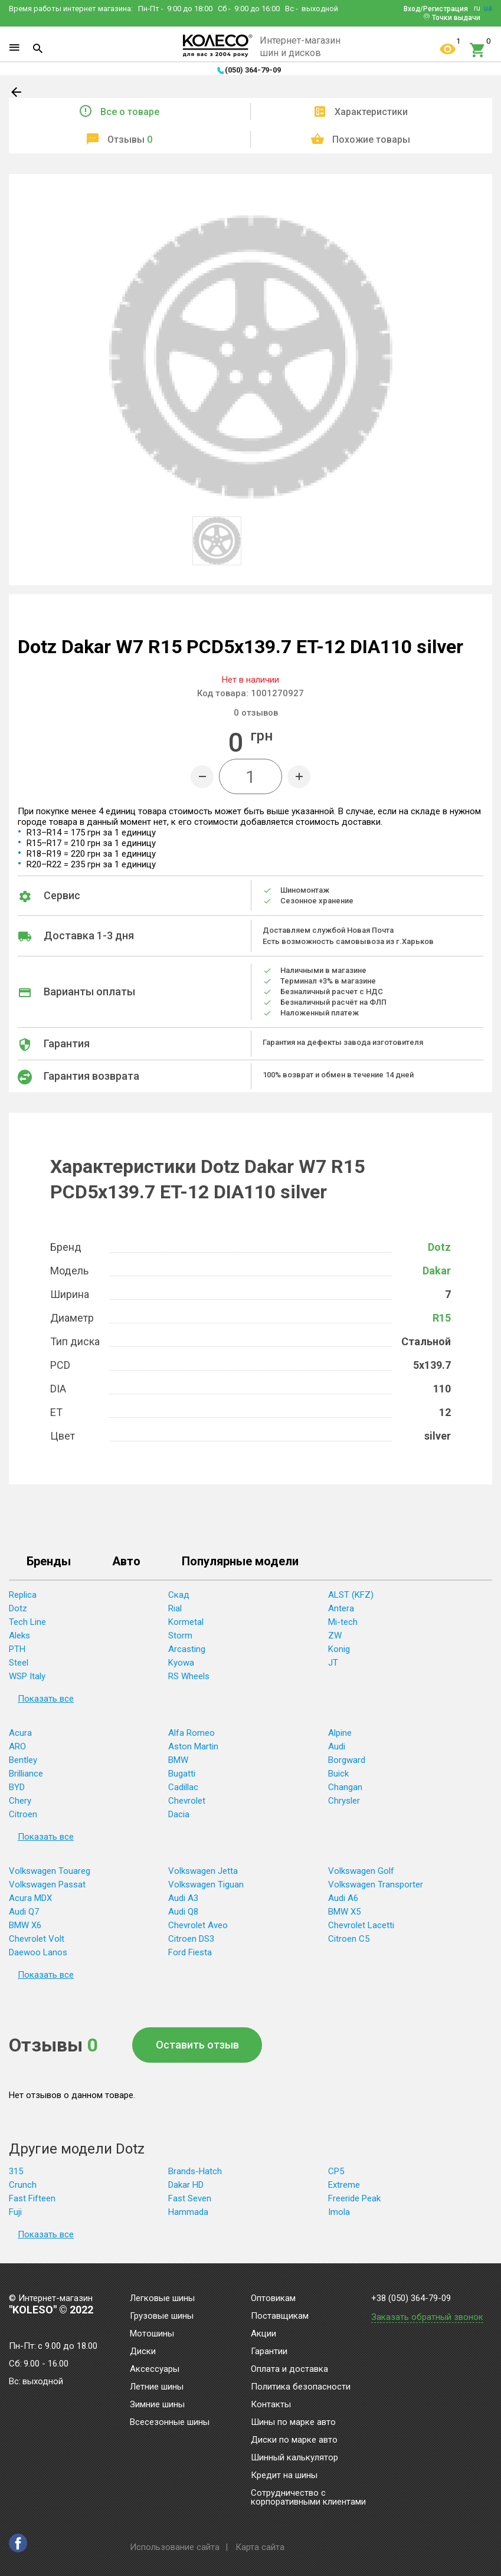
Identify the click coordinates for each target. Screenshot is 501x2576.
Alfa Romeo (191, 1733)
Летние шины (157, 2387)
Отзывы (129, 139)
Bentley (23, 1760)
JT (333, 1662)
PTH (17, 1649)
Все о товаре (129, 111)
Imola (339, 2212)
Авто (126, 1561)
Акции (263, 2334)
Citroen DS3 (191, 1938)
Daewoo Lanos (38, 1952)
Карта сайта (259, 2547)
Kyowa (181, 1662)
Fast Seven (189, 2198)
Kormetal (186, 1622)
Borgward (346, 1760)
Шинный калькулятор (294, 2458)
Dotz (439, 1247)
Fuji (15, 2212)
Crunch (23, 2185)
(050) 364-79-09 (253, 69)
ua (488, 8)
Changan (345, 1787)
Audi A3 (183, 1898)
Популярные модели (240, 1561)
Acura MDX (30, 1898)
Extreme (344, 2185)
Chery (20, 1800)
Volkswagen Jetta (203, 1871)
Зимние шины (157, 2405)
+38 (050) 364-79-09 (411, 2298)
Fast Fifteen (32, 2198)
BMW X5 (344, 1911)
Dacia (178, 1814)
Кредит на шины (284, 2475)
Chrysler (344, 1800)
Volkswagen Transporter (375, 1884)
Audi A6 (343, 1898)
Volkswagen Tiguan (206, 1884)
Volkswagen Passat (47, 1884)
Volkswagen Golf (361, 1871)
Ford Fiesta (190, 1952)
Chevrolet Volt (36, 1938)
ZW (335, 1635)
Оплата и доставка (289, 2369)
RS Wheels (188, 1676)
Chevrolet (186, 1800)
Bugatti (181, 1773)
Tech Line (27, 1622)
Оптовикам (273, 2298)
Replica (23, 1594)
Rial (175, 1608)
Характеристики (371, 111)
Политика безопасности (301, 2387)
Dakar (437, 1270)
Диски (143, 2352)
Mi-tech (343, 1622)
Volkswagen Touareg (49, 1871)
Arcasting (186, 1649)
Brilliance (26, 1773)
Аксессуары (154, 2369)
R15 (442, 1318)
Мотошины (152, 2334)
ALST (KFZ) (351, 1594)
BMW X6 (25, 1925)
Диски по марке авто (294, 2440)
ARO (17, 1746)
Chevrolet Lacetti (361, 1925)
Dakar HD (186, 2185)
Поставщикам (280, 2316)
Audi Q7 (24, 1911)
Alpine (340, 1733)
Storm (180, 1635)
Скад (178, 1594)
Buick (338, 1773)
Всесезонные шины (169, 2422)
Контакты (271, 2405)
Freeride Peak (354, 2198)
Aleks (19, 1635)
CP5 (336, 2171)
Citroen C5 (348, 1938)
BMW (178, 1760)
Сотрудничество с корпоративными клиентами (308, 2498)
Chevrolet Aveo (198, 1925)
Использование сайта (175, 2547)
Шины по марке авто (293, 2422)
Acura (20, 1733)
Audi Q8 (183, 1911)
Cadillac (183, 1787)
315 (16, 2171)
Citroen (23, 1814)
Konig (339, 1649)
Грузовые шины (162, 2316)
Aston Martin (193, 1746)
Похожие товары (371, 139)
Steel (18, 1662)
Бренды (49, 1561)
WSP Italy (27, 1676)
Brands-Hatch (195, 2171)
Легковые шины (162, 2298)
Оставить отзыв (197, 2044)
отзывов (256, 712)
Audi (336, 1746)
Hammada (188, 2212)
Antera (341, 1608)
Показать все (46, 1698)
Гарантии (269, 2352)
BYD (17, 1787)
